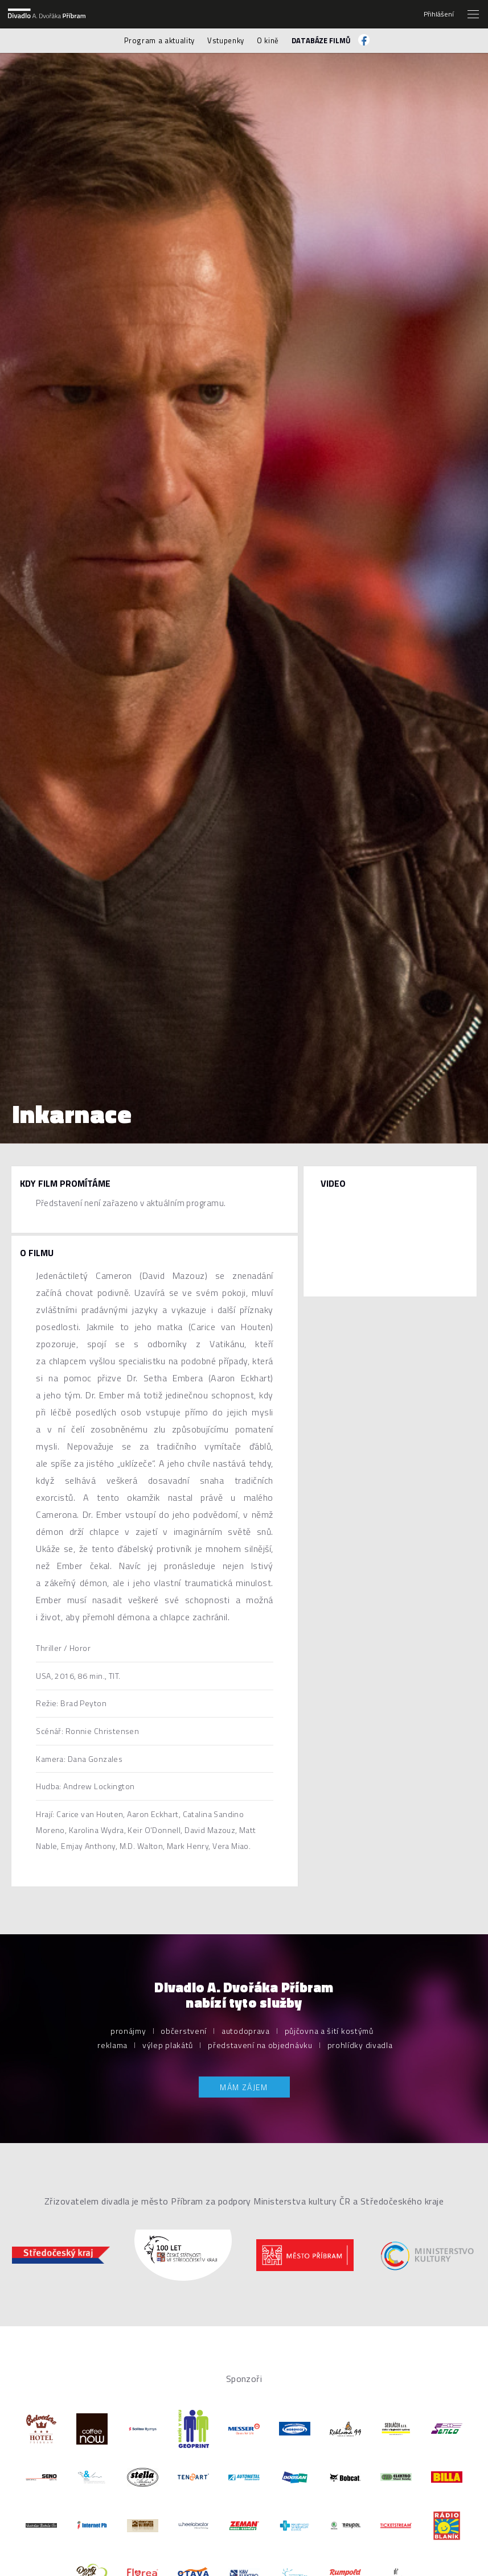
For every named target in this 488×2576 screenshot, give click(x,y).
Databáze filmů (321, 40)
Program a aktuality (159, 40)
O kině (268, 40)
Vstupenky (225, 40)
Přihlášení (439, 14)
